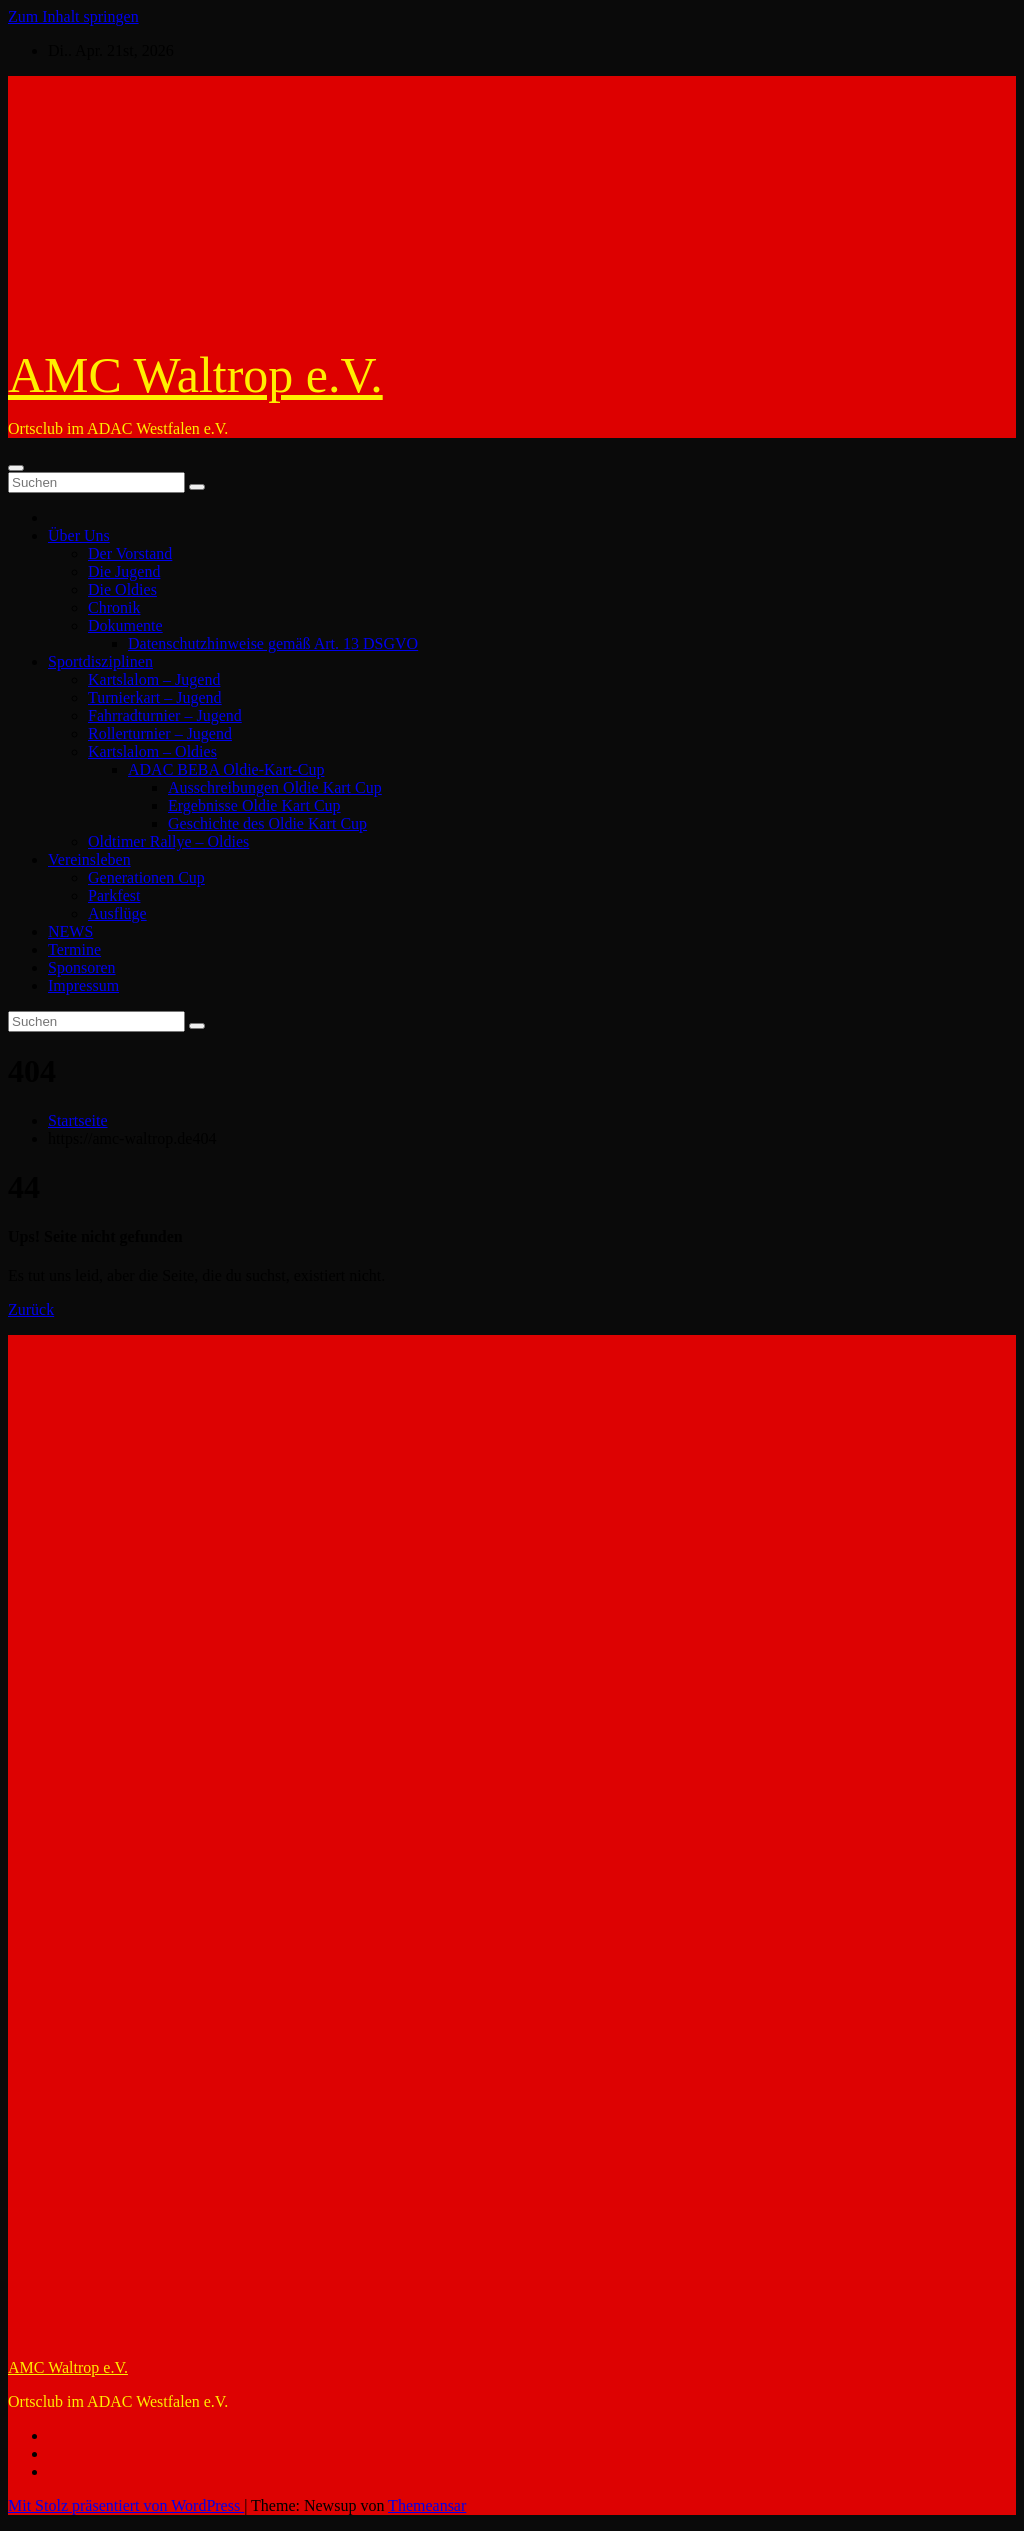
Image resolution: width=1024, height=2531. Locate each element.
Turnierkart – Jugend (155, 697)
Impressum (83, 985)
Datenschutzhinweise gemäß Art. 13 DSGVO (273, 643)
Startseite (78, 1120)
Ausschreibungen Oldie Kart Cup (275, 787)
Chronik (114, 607)
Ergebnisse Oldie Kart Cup (254, 805)
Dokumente (125, 625)
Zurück (31, 1309)
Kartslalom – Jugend (154, 679)
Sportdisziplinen (100, 661)
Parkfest (114, 895)
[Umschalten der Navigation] (16, 468)
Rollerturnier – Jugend (160, 733)
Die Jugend (124, 571)
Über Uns (79, 535)
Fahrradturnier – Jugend (165, 715)
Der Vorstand (130, 553)
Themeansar (427, 2505)
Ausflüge (117, 913)
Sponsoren (82, 967)
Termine (74, 949)
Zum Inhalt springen (73, 16)
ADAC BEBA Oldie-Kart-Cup (226, 769)
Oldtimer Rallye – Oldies (168, 841)
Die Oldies (122, 589)
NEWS (70, 931)
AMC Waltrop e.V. (195, 375)
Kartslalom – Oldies (152, 751)
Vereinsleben (89, 859)
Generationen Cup (146, 877)
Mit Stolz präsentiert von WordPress (126, 2505)
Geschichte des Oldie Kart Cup (267, 823)
